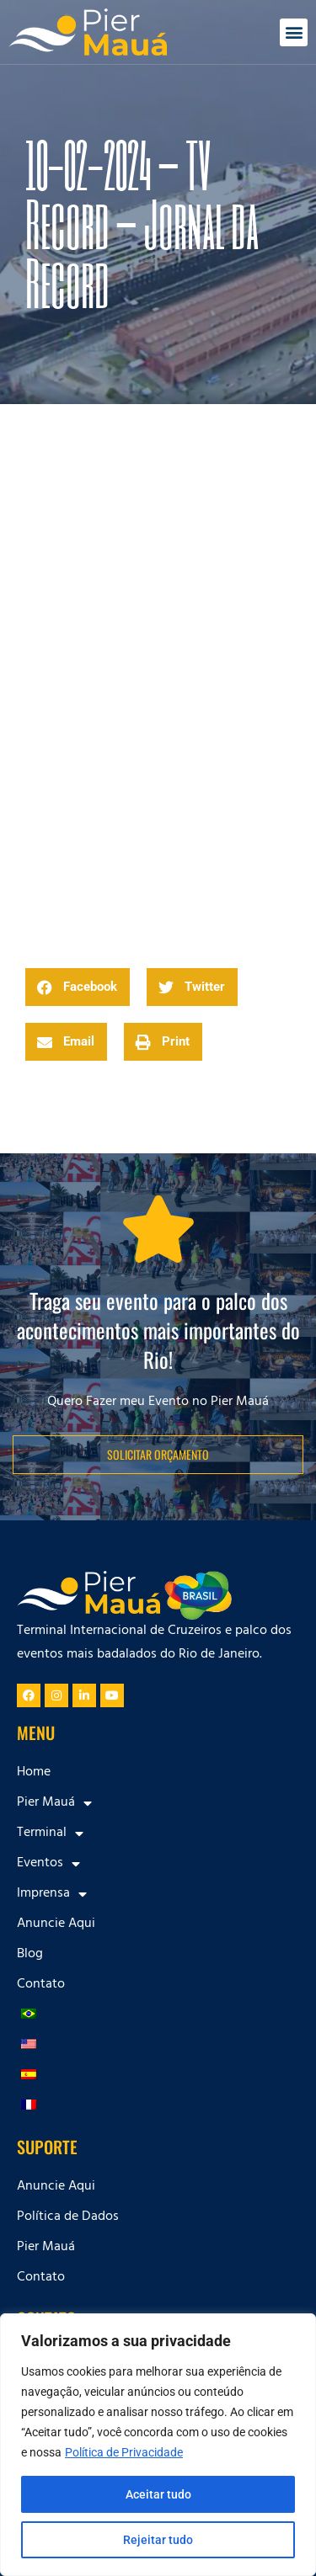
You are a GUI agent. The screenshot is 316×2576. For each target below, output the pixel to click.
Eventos (48, 1864)
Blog (30, 1954)
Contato (41, 1985)
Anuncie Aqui (56, 1924)
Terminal (50, 1833)
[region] (158, 2444)
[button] (294, 32)
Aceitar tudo (158, 2494)
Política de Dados (68, 2217)
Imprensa (52, 1894)
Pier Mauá (54, 1803)
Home (34, 1773)
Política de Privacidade (124, 2452)
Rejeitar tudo (158, 2540)
